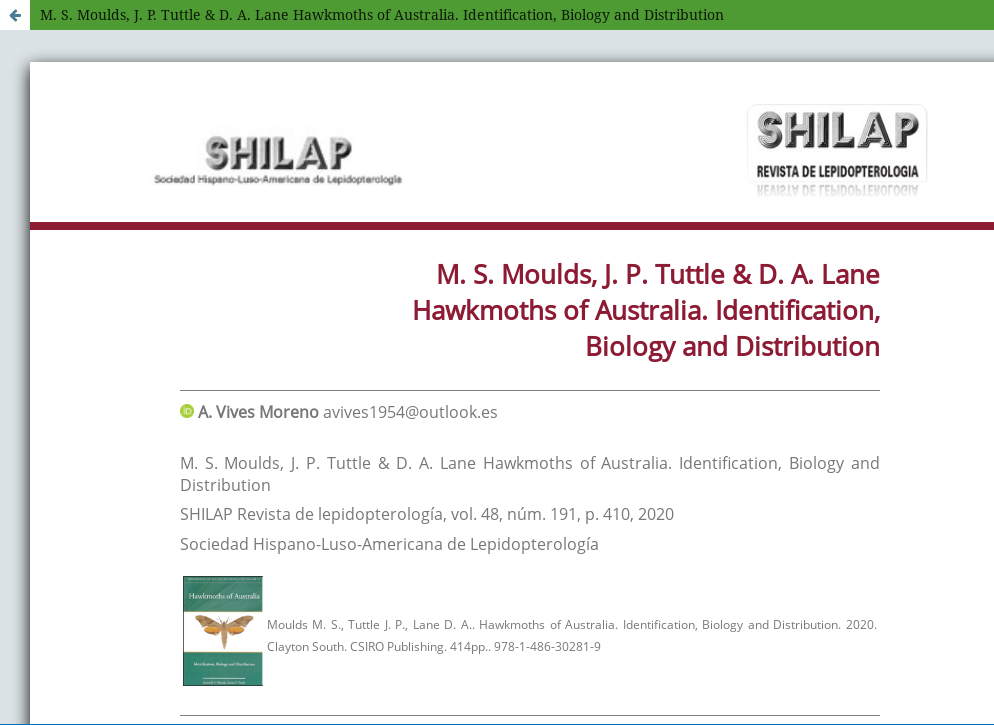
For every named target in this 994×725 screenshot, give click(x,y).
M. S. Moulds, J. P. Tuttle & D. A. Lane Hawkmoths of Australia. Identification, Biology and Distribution (382, 14)
